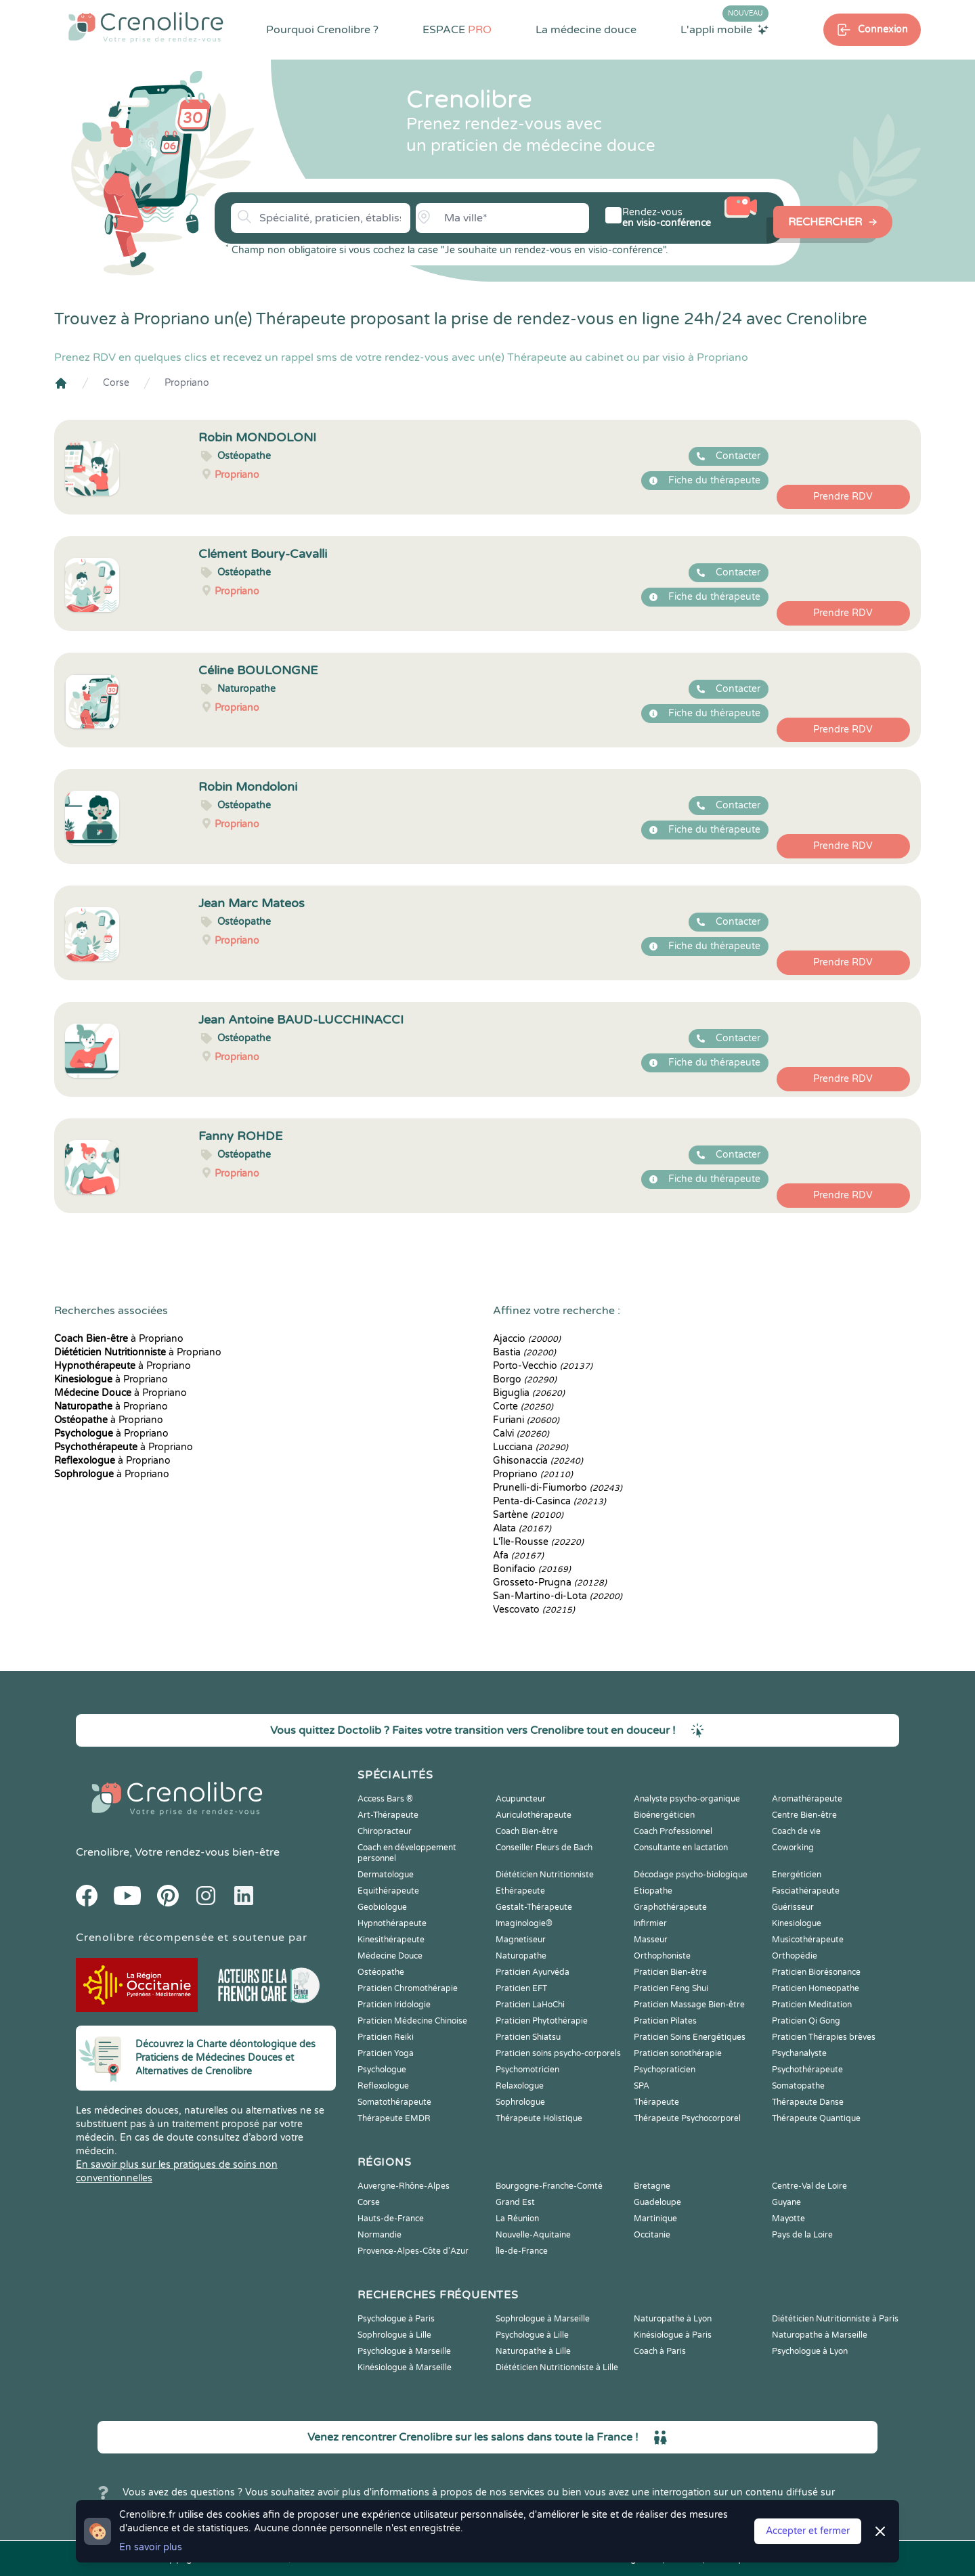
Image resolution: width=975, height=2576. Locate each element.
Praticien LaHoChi (530, 2004)
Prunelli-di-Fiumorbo (557, 1487)
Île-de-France (522, 2251)
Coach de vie (796, 1831)
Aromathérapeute (807, 1799)
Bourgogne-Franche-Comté (549, 2186)
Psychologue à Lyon (810, 2351)
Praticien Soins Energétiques (689, 2037)
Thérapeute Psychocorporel (687, 2118)
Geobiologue (382, 1907)
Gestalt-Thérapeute (534, 1907)
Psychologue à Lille (532, 2335)
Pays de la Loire (802, 2235)
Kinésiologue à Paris (673, 2335)
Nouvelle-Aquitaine (533, 2235)
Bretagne (652, 2186)
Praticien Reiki (386, 2037)
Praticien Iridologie (394, 2004)
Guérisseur (793, 1907)
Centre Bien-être (804, 1815)
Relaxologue (520, 2086)
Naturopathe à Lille (533, 2351)
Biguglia (529, 1393)
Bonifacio (532, 1569)
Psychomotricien (527, 2069)
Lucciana (530, 1447)
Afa (518, 1555)
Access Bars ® (385, 1799)
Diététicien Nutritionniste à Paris (835, 2318)
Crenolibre (102, 1852)
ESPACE (457, 30)
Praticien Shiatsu (528, 2037)
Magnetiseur (521, 1939)
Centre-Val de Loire (809, 2186)
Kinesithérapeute (391, 1939)
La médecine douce (586, 30)
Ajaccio (527, 1339)
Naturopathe (521, 1956)
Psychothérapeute (807, 2069)
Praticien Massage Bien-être (689, 2004)
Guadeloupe (657, 2202)
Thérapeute (656, 2102)
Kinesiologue (796, 1923)
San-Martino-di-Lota (557, 1596)
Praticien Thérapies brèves (823, 2037)
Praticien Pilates (665, 2021)
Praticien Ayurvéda (532, 1972)
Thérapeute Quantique (816, 2118)
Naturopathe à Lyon (673, 2318)
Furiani (526, 1420)
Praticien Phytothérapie (542, 2021)
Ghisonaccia (538, 1460)
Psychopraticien (664, 2069)
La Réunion (517, 2218)
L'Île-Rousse (538, 1542)
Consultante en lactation (681, 1847)
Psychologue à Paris (396, 2318)
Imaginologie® (524, 1923)
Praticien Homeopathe (815, 1988)
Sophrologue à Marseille (543, 2318)
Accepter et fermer (808, 2531)
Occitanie (652, 2235)
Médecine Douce (390, 1956)
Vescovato (534, 1609)
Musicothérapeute (808, 1939)
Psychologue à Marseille (404, 2351)
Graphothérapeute (670, 1907)
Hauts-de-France (391, 2218)
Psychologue (382, 2069)
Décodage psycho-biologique (691, 1874)
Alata (522, 1528)
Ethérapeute (520, 1891)
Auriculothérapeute (533, 1815)
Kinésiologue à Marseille (405, 2367)
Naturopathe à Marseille (819, 2335)
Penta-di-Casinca (549, 1501)
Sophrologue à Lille (394, 2335)
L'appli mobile (724, 29)
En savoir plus (150, 2547)
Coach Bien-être (527, 1831)
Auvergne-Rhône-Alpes (404, 2186)
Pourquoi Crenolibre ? (322, 30)
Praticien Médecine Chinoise (412, 2021)
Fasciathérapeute (806, 1891)
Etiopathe (653, 1891)
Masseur (651, 1939)
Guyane (786, 2202)
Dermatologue (386, 1874)
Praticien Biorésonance (816, 1972)
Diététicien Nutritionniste (545, 1874)
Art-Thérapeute (388, 1815)
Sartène (528, 1515)
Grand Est (515, 2202)
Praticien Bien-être (670, 1972)
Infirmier (650, 1923)
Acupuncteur (521, 1799)
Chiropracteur (385, 1831)
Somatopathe (798, 2086)
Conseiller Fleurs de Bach (544, 1847)
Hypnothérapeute (392, 1923)
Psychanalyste (799, 2053)
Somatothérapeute (394, 2102)
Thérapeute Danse (808, 2102)
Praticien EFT (521, 1988)
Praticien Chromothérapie (408, 1988)
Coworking (793, 1847)
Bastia (524, 1352)
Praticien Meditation (812, 2004)
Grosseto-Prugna (550, 1582)
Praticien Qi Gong (806, 2021)
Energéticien (796, 1874)
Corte (523, 1406)
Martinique (655, 2218)
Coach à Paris (660, 2351)
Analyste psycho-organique (687, 1799)
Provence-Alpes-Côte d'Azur (413, 2251)
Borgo (525, 1379)
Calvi (521, 1433)
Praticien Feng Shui (671, 1988)
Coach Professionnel (673, 1831)
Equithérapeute (388, 1891)
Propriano (187, 383)
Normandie (380, 2235)
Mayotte (788, 2218)
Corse (116, 383)
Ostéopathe (381, 1972)
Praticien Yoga (386, 2053)
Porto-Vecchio (542, 1366)
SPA (641, 2086)
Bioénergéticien (664, 1815)
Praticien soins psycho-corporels (558, 2053)
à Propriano (118, 1339)
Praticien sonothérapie (678, 2053)
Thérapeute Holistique (539, 2118)
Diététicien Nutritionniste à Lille (557, 2367)
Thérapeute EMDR (394, 2118)
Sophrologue (520, 2102)
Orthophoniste (662, 1956)
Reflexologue (383, 2086)
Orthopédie (794, 1956)
